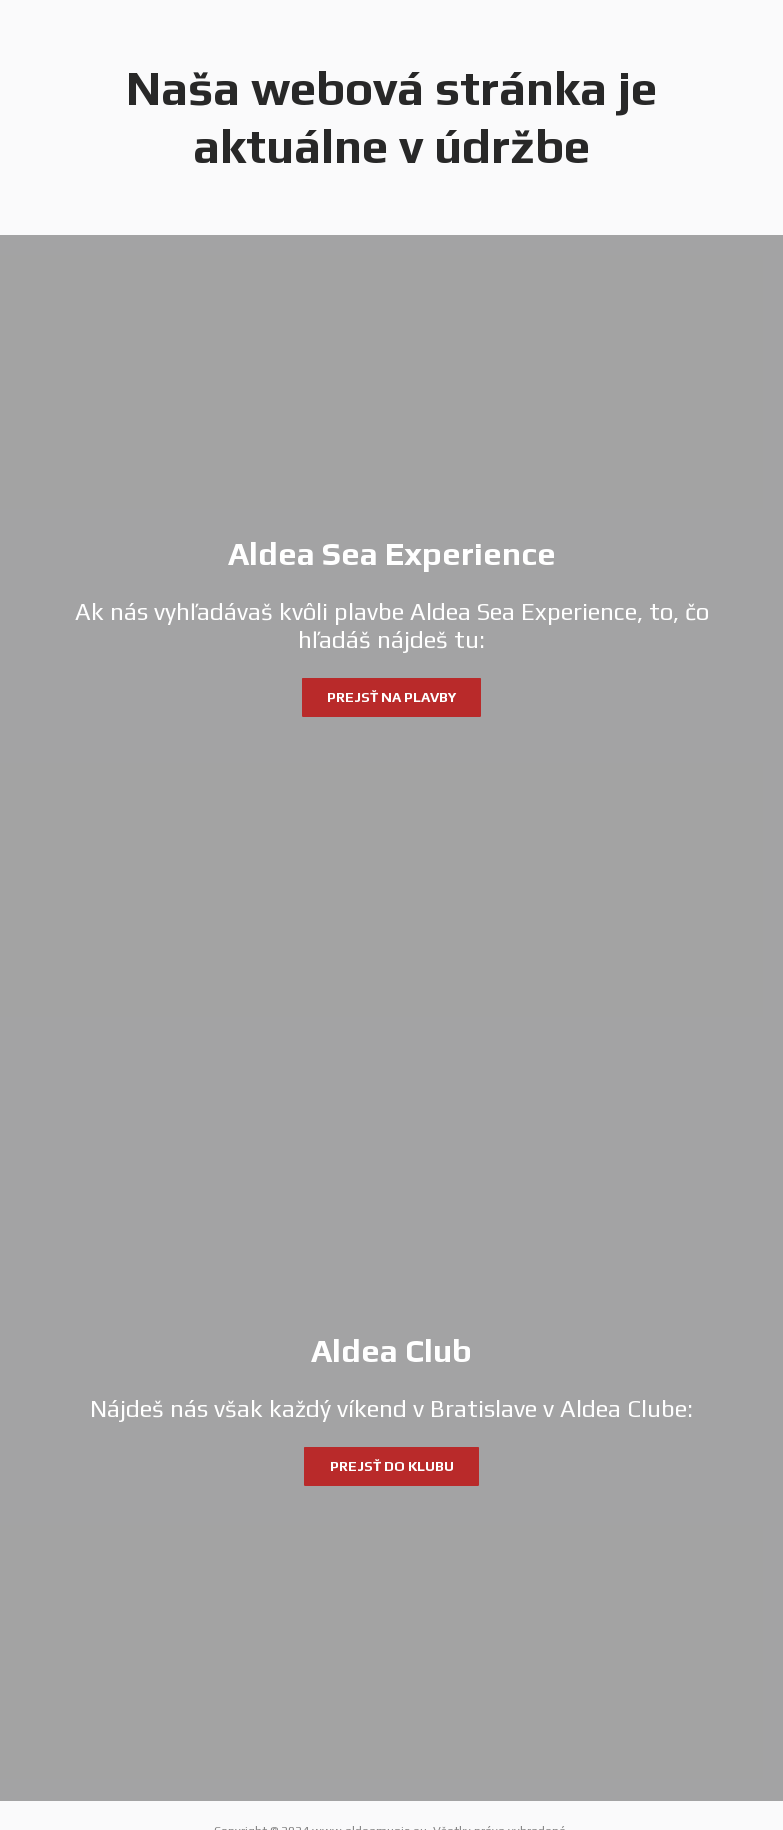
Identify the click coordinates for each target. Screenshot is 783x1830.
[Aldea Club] (391, 1409)
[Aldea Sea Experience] (391, 626)
